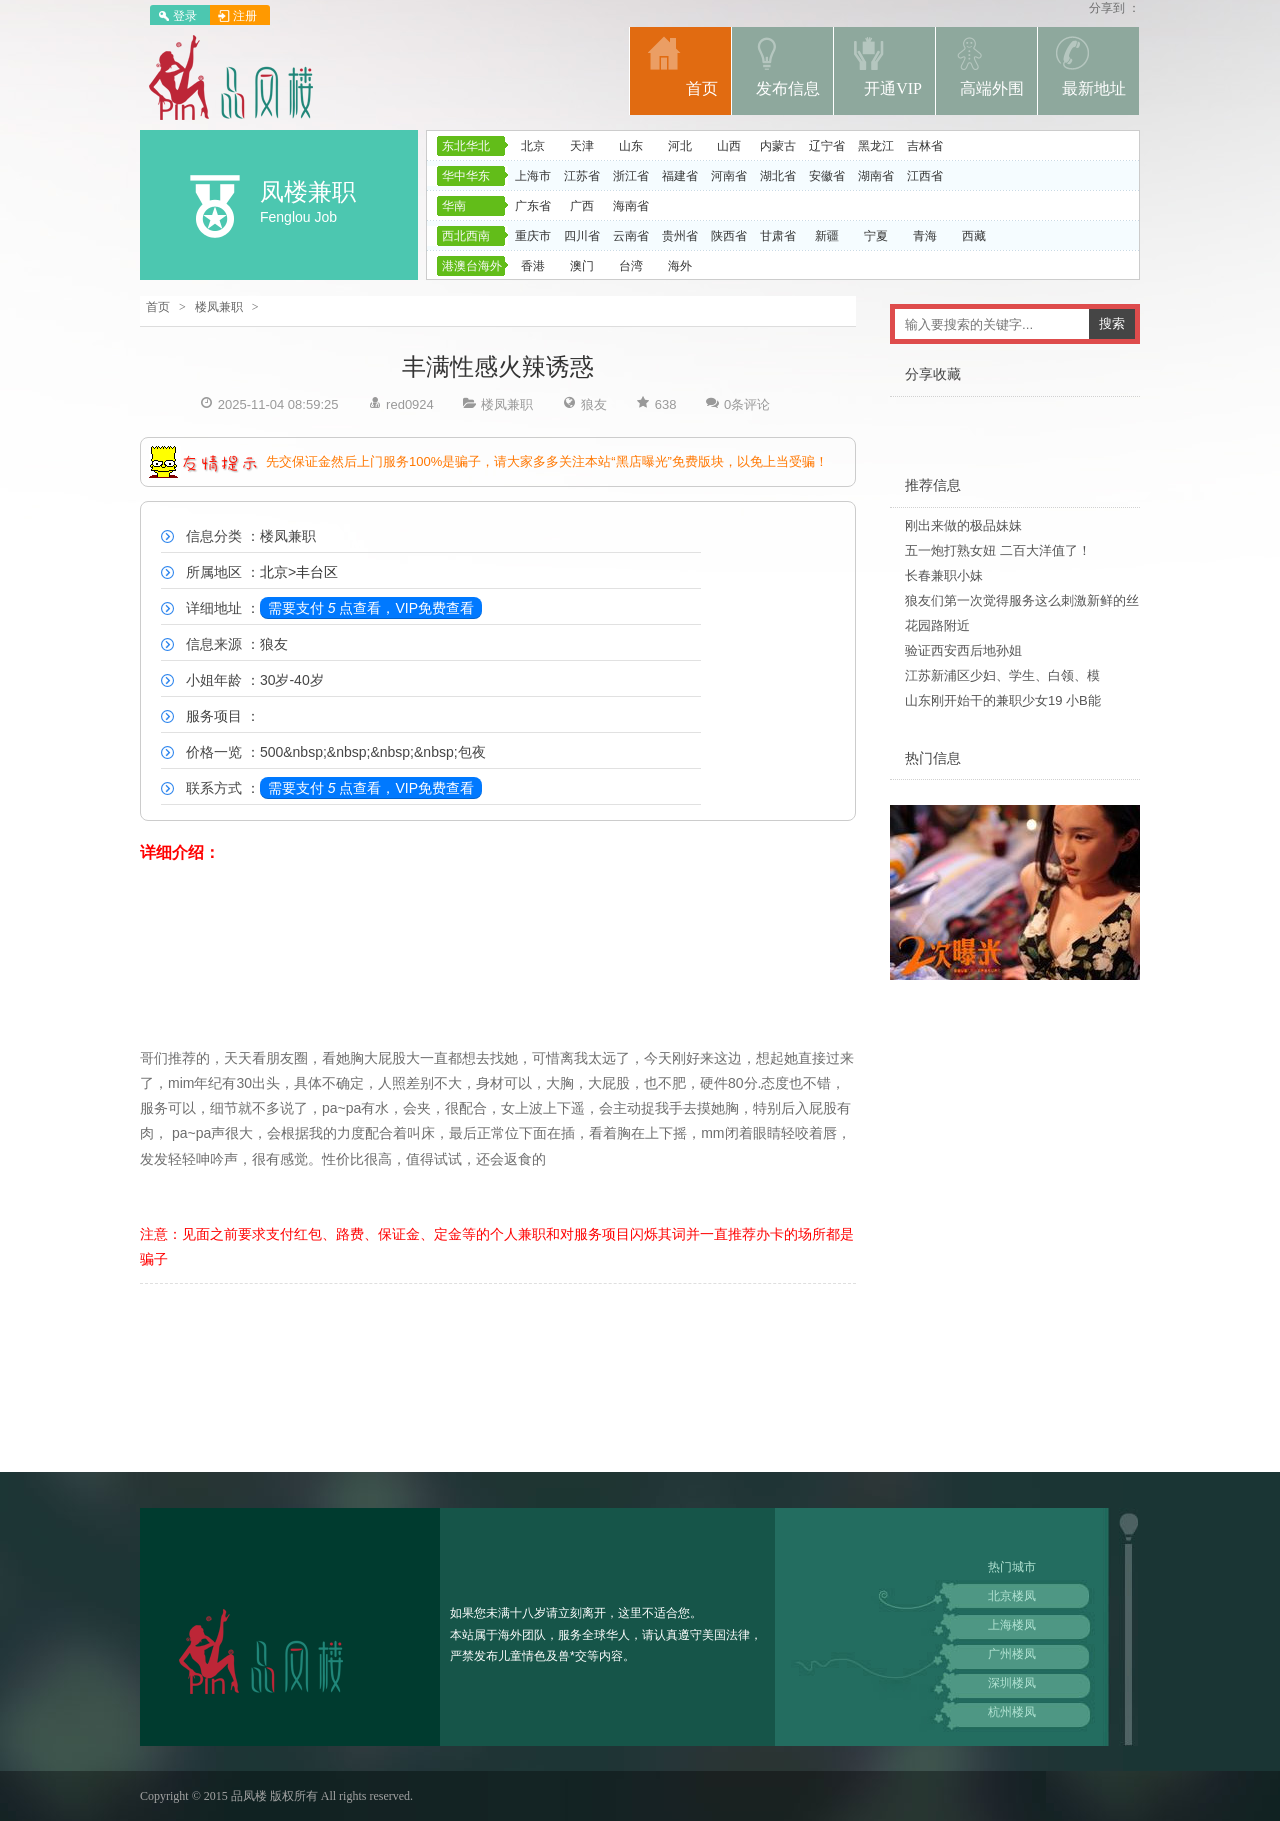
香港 (533, 266)
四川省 (582, 236)
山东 (631, 146)
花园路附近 (937, 625)
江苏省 (582, 176)
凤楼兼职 (308, 192)
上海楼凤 (1012, 1625)
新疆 (827, 236)
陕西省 (729, 236)
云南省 (631, 236)
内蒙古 (778, 146)
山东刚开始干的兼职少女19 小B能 (1003, 700)
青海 (925, 236)
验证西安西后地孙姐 (963, 650)
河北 (680, 146)
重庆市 (533, 236)
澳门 (582, 266)
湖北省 (778, 176)
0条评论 (747, 404)
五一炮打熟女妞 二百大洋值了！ (998, 550)
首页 (158, 307)
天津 (582, 146)
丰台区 (317, 572)
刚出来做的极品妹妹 (963, 525)
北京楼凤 (1012, 1596)
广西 (582, 206)
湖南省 (876, 176)
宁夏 (876, 236)
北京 (533, 146)
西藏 (974, 236)
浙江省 (631, 176)
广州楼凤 (1012, 1654)
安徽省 (827, 176)
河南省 (729, 176)
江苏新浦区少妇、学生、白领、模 (1002, 675)
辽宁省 (827, 146)
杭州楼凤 (1012, 1712)
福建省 (680, 176)
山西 (729, 146)
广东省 (533, 206)
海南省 (631, 206)
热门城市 (1012, 1567)
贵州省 (680, 236)
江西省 (925, 176)
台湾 (631, 266)
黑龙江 (876, 146)
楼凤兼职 (219, 307)
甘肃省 (778, 236)
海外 (680, 266)
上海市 (533, 176)
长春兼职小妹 (944, 575)
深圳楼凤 (1012, 1683)
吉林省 (925, 146)
